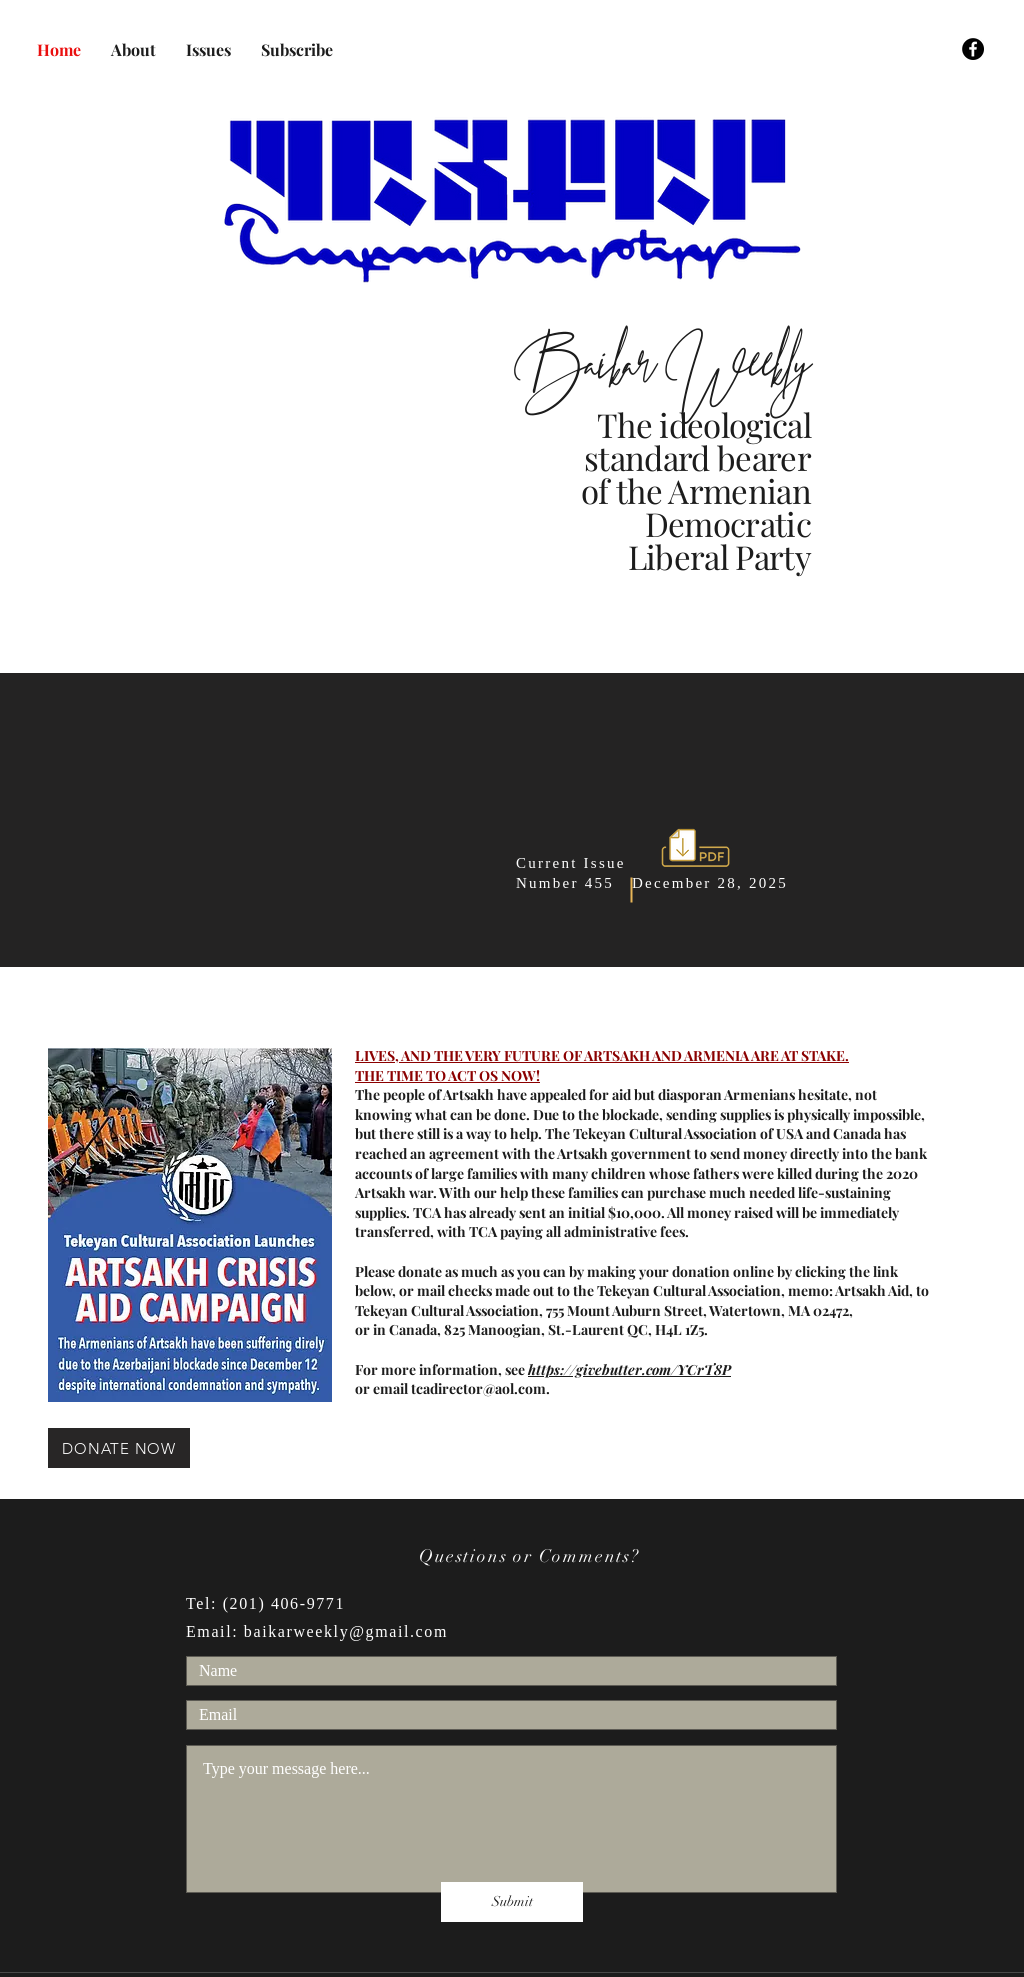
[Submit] (512, 1902)
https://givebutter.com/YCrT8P (629, 1369)
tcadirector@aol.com (478, 1388)
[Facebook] (973, 49)
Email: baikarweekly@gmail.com (317, 1631)
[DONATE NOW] (119, 1448)
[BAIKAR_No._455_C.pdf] (695, 850)
